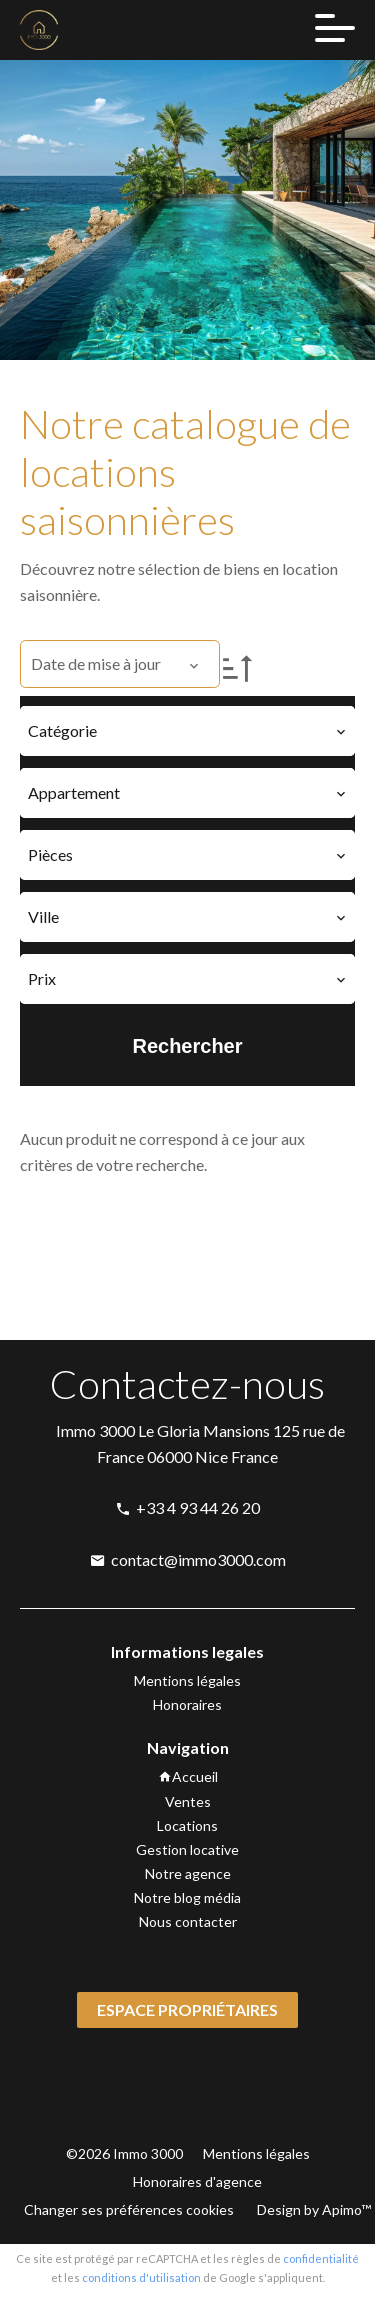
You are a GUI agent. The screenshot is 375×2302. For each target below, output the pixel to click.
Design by (312, 2209)
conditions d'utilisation (141, 2277)
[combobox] (187, 731)
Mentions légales (256, 2153)
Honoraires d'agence (197, 2181)
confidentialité (321, 2258)
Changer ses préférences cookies (129, 2209)
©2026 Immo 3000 (124, 2153)
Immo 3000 (95, 1430)
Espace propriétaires (187, 2009)
